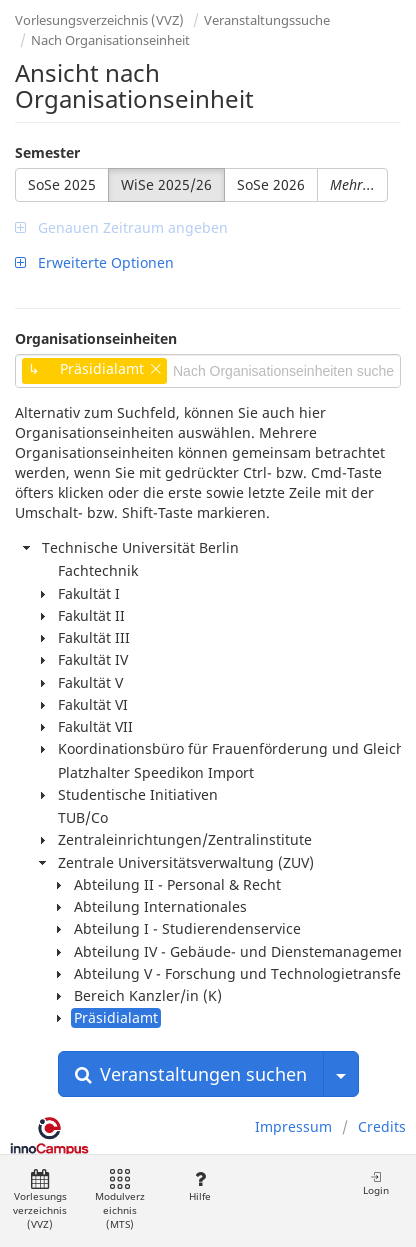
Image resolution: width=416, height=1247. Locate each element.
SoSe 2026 (271, 184)
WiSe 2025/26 (166, 184)
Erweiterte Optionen (94, 262)
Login (376, 1183)
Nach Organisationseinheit (110, 40)
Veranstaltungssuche (267, 20)
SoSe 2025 (62, 184)
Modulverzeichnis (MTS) (120, 1200)
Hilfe (199, 1186)
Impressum (293, 1126)
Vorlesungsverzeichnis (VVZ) (99, 20)
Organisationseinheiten (96, 338)
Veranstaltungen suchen (191, 1074)
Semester (47, 152)
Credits (382, 1126)
